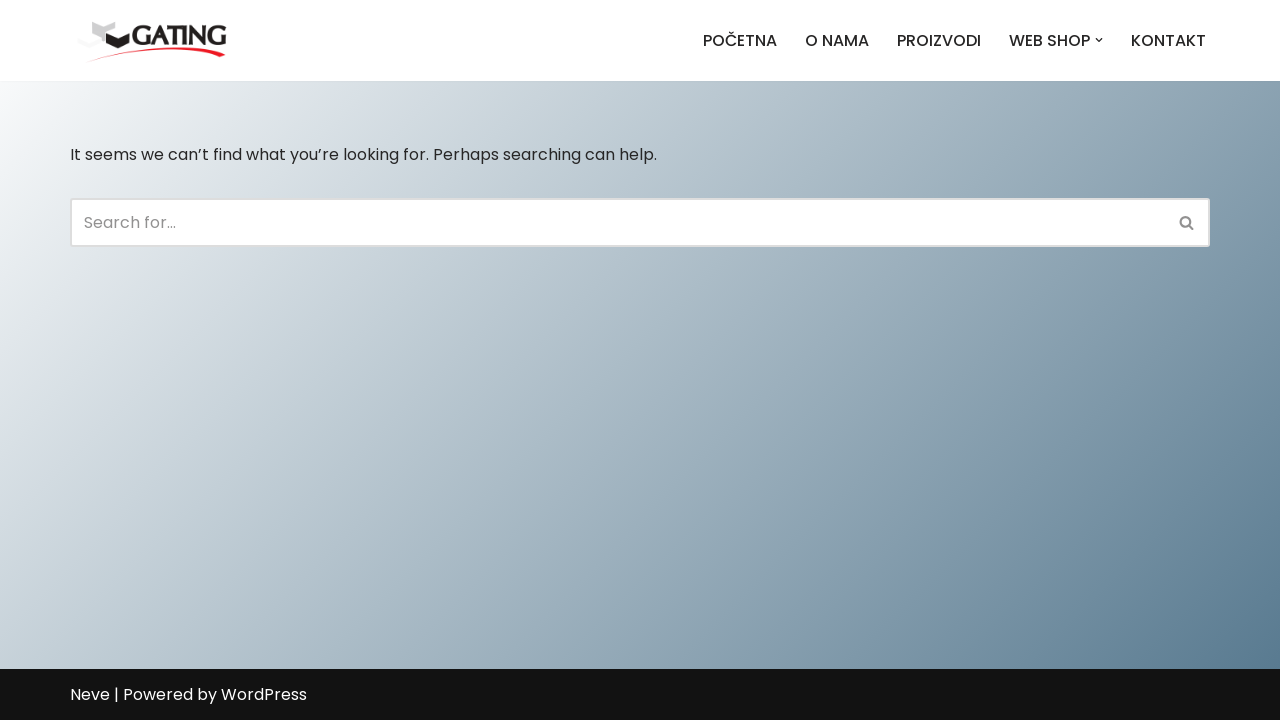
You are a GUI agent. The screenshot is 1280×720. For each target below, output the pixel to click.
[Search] (617, 222)
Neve (90, 694)
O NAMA (837, 40)
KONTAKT (1168, 40)
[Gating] (151, 40)
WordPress (264, 694)
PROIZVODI (939, 40)
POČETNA (740, 40)
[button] (1099, 40)
